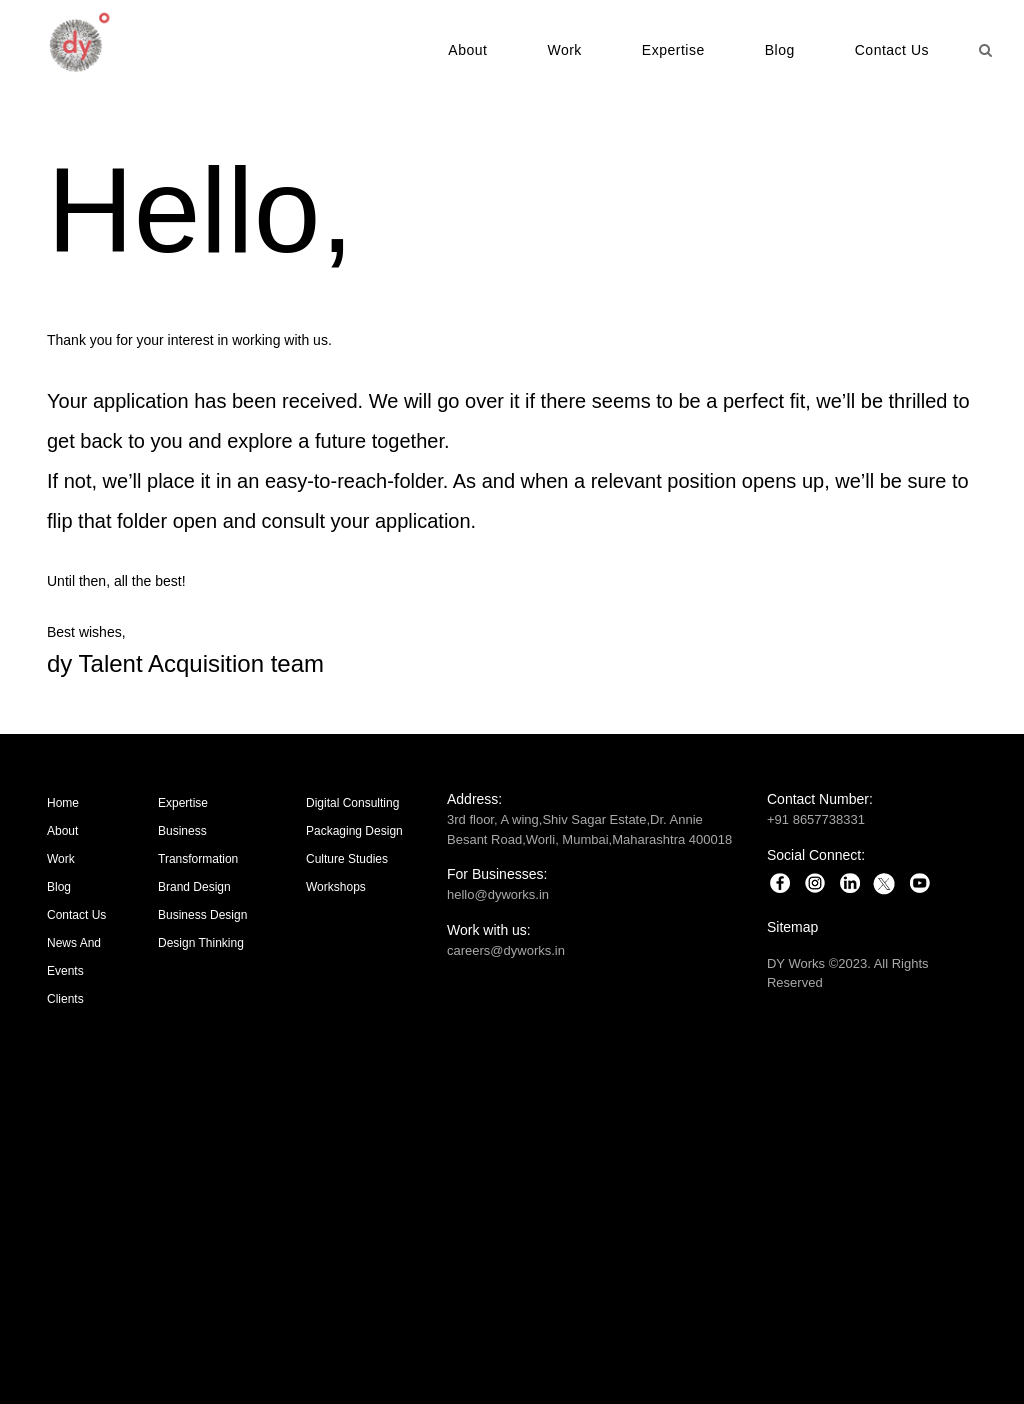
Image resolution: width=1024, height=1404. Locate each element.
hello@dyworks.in (498, 894)
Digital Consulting (352, 803)
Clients (65, 999)
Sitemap (792, 927)
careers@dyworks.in (506, 950)
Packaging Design (354, 831)
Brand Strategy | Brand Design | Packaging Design (512, 1193)
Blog (780, 50)
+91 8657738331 (816, 819)
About (467, 50)
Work (564, 50)
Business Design (202, 915)
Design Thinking (201, 943)
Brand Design (194, 887)
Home (63, 803)
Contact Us (892, 50)
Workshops (336, 887)
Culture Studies (347, 859)
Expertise (673, 50)
